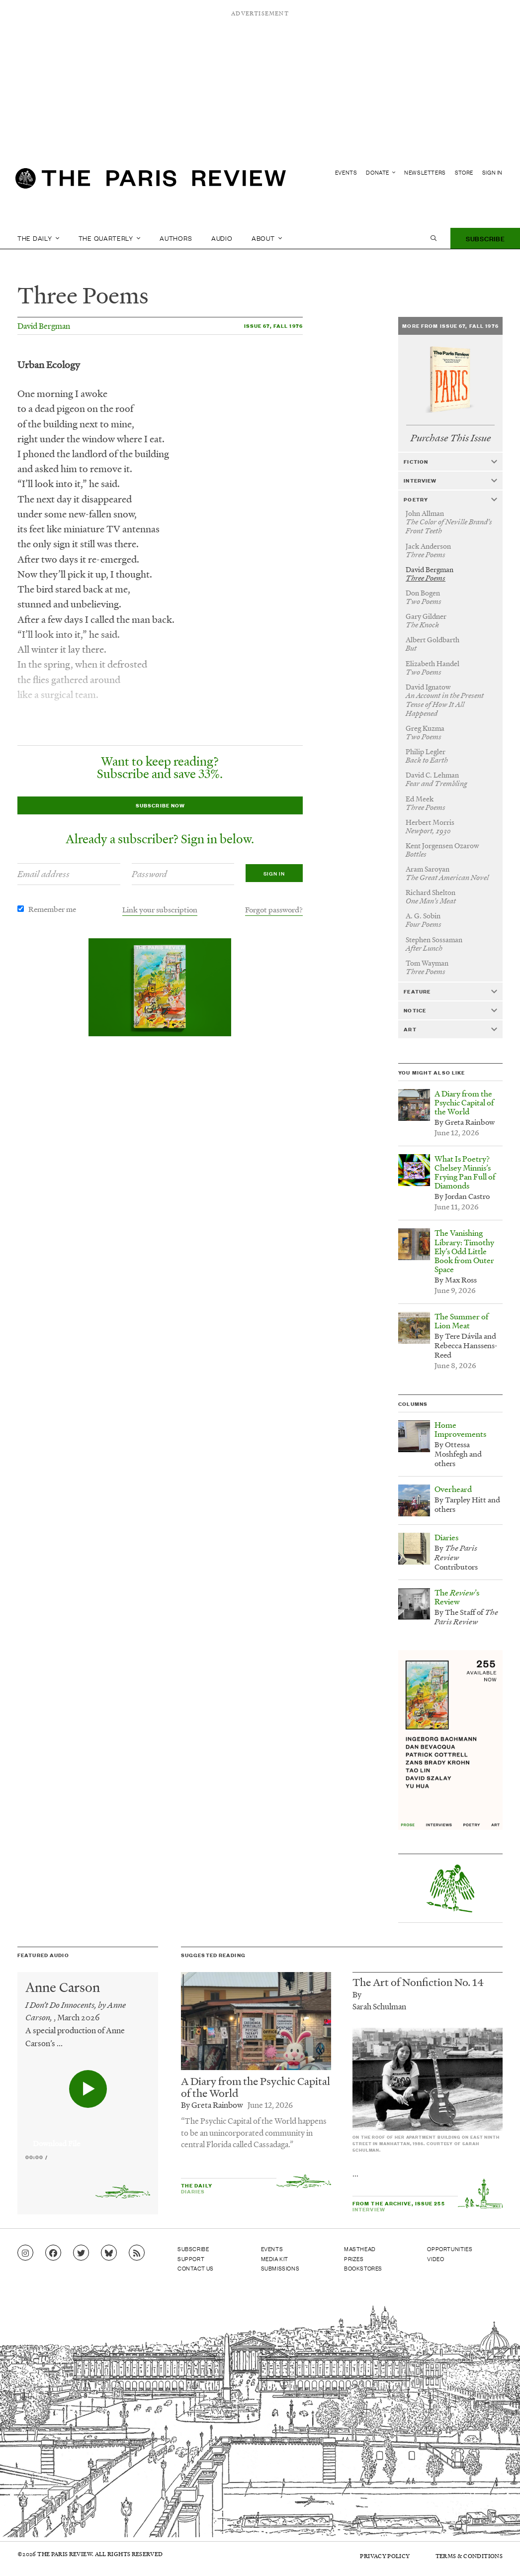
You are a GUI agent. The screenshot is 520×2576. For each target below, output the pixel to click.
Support (190, 2258)
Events (346, 172)
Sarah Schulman (379, 2006)
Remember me (52, 908)
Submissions (280, 2268)
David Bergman (43, 325)
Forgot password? (274, 909)
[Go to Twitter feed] (81, 2253)
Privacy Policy (385, 2556)
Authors (176, 238)
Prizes (354, 2258)
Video (435, 2258)
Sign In (492, 172)
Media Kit (274, 2258)
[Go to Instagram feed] (25, 2253)
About (267, 238)
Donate (380, 172)
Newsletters (425, 172)
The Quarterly (110, 238)
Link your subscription (159, 909)
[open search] (433, 238)
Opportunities (449, 2248)
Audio (222, 238)
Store (464, 172)
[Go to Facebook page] (53, 2253)
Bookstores (363, 2268)
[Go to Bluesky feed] (109, 2253)
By (356, 1994)
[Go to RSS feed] (137, 2253)
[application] (87, 2137)
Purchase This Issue (451, 438)
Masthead (360, 2248)
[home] (150, 182)
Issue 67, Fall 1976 (273, 325)
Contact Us (195, 2268)
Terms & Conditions (469, 2556)
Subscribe (485, 238)
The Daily (38, 238)
